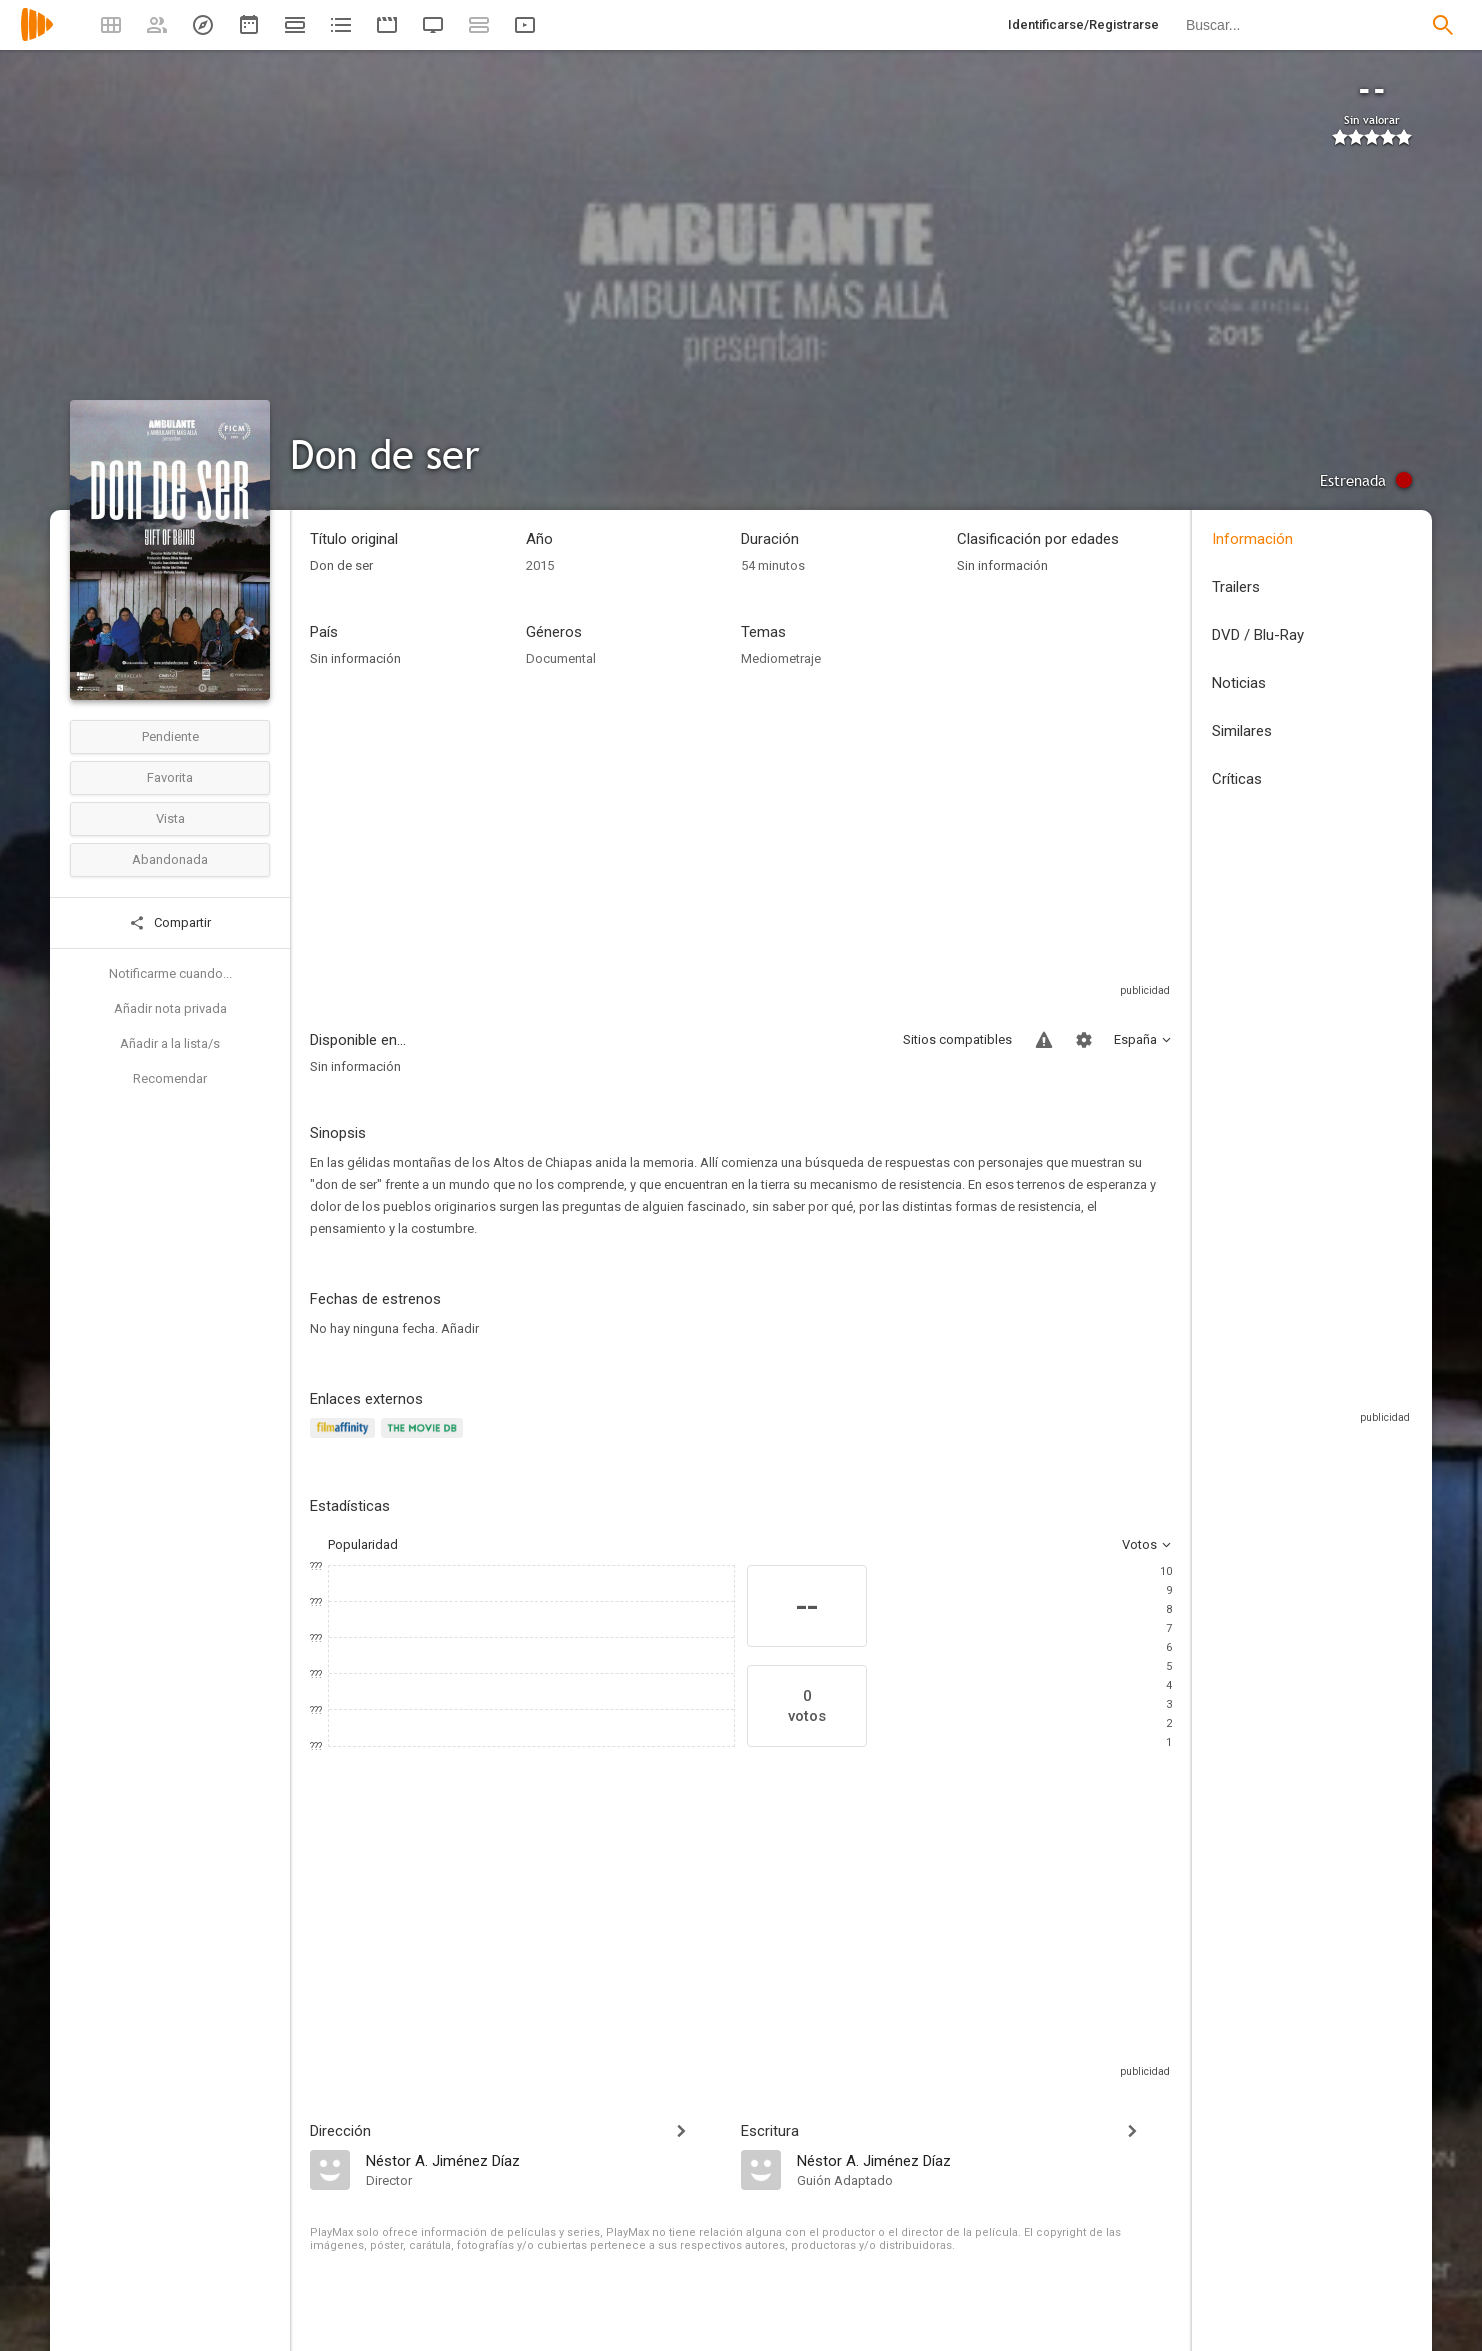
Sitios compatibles (957, 1039)
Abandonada (170, 859)
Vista (170, 818)
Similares (1242, 731)
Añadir (460, 1328)
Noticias (1239, 683)
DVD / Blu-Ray (1258, 635)
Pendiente (170, 736)
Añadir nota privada (170, 1008)
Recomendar (170, 1078)
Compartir (170, 923)
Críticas (1237, 779)
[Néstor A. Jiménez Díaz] (543, 2160)
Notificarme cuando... (170, 973)
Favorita (170, 777)
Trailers (1236, 587)
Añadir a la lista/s (170, 1043)
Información (1252, 539)
